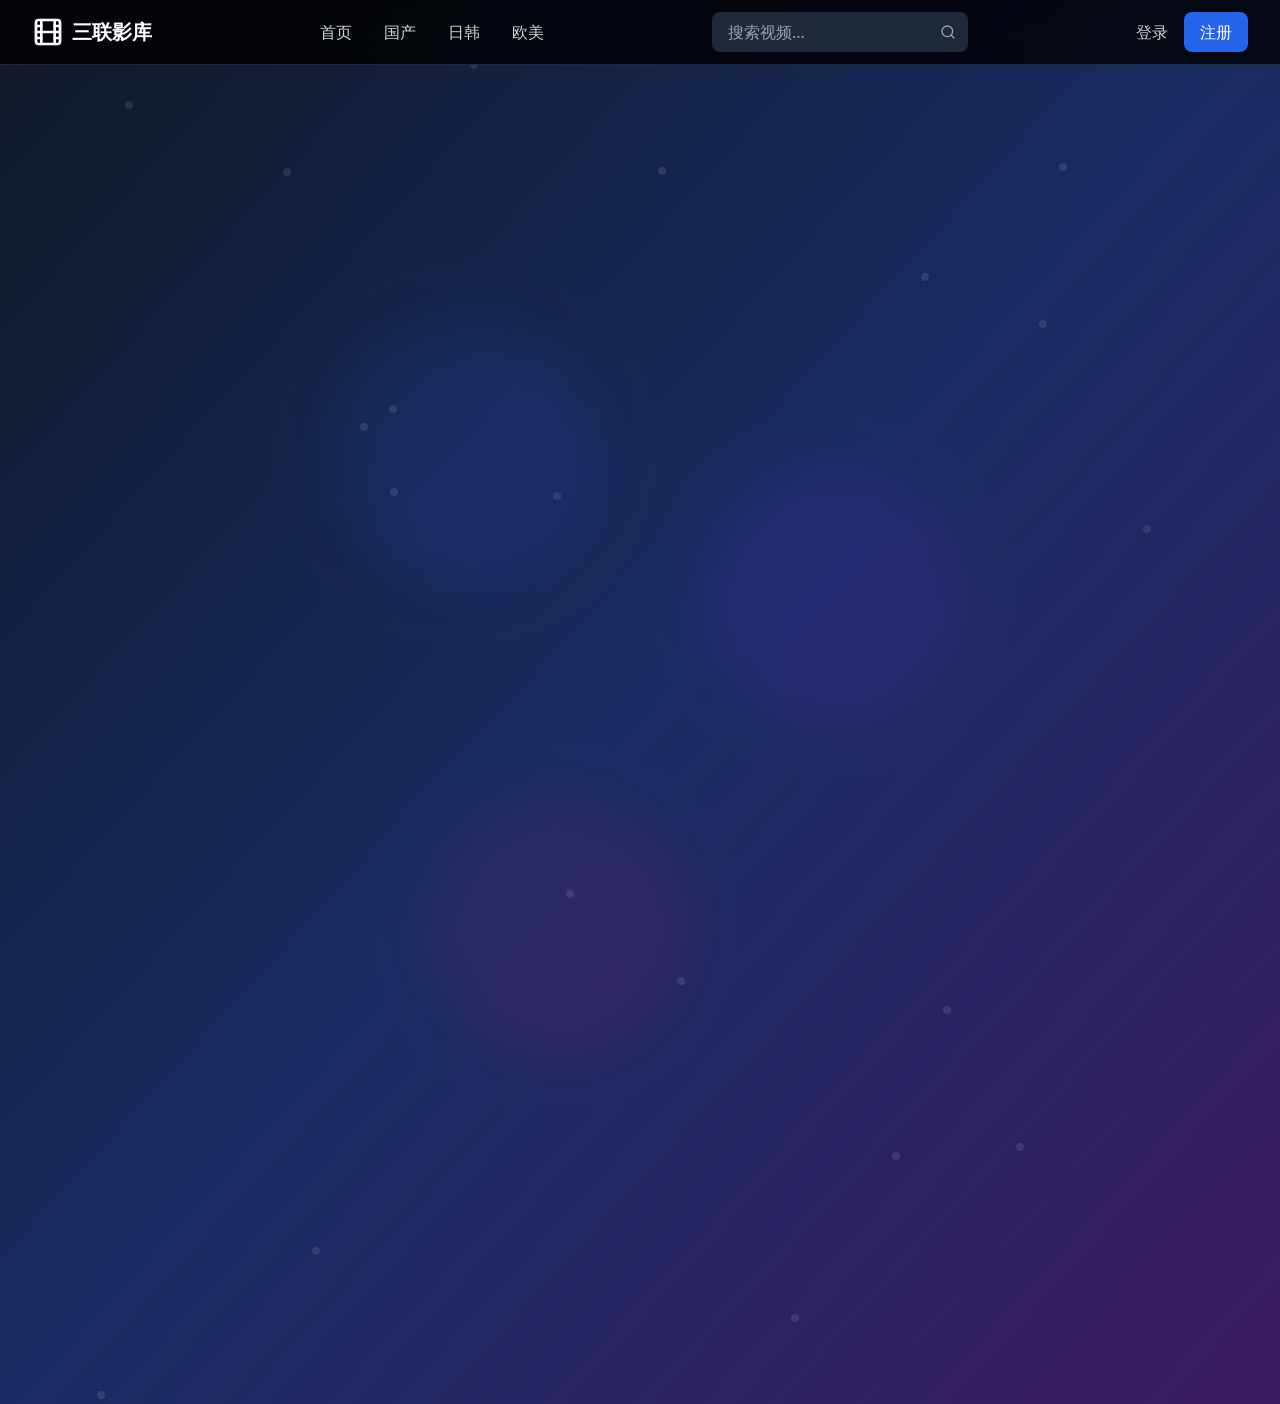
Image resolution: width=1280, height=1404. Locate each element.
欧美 (528, 32)
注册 (1216, 32)
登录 (1152, 32)
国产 (400, 32)
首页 (336, 32)
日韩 (464, 32)
